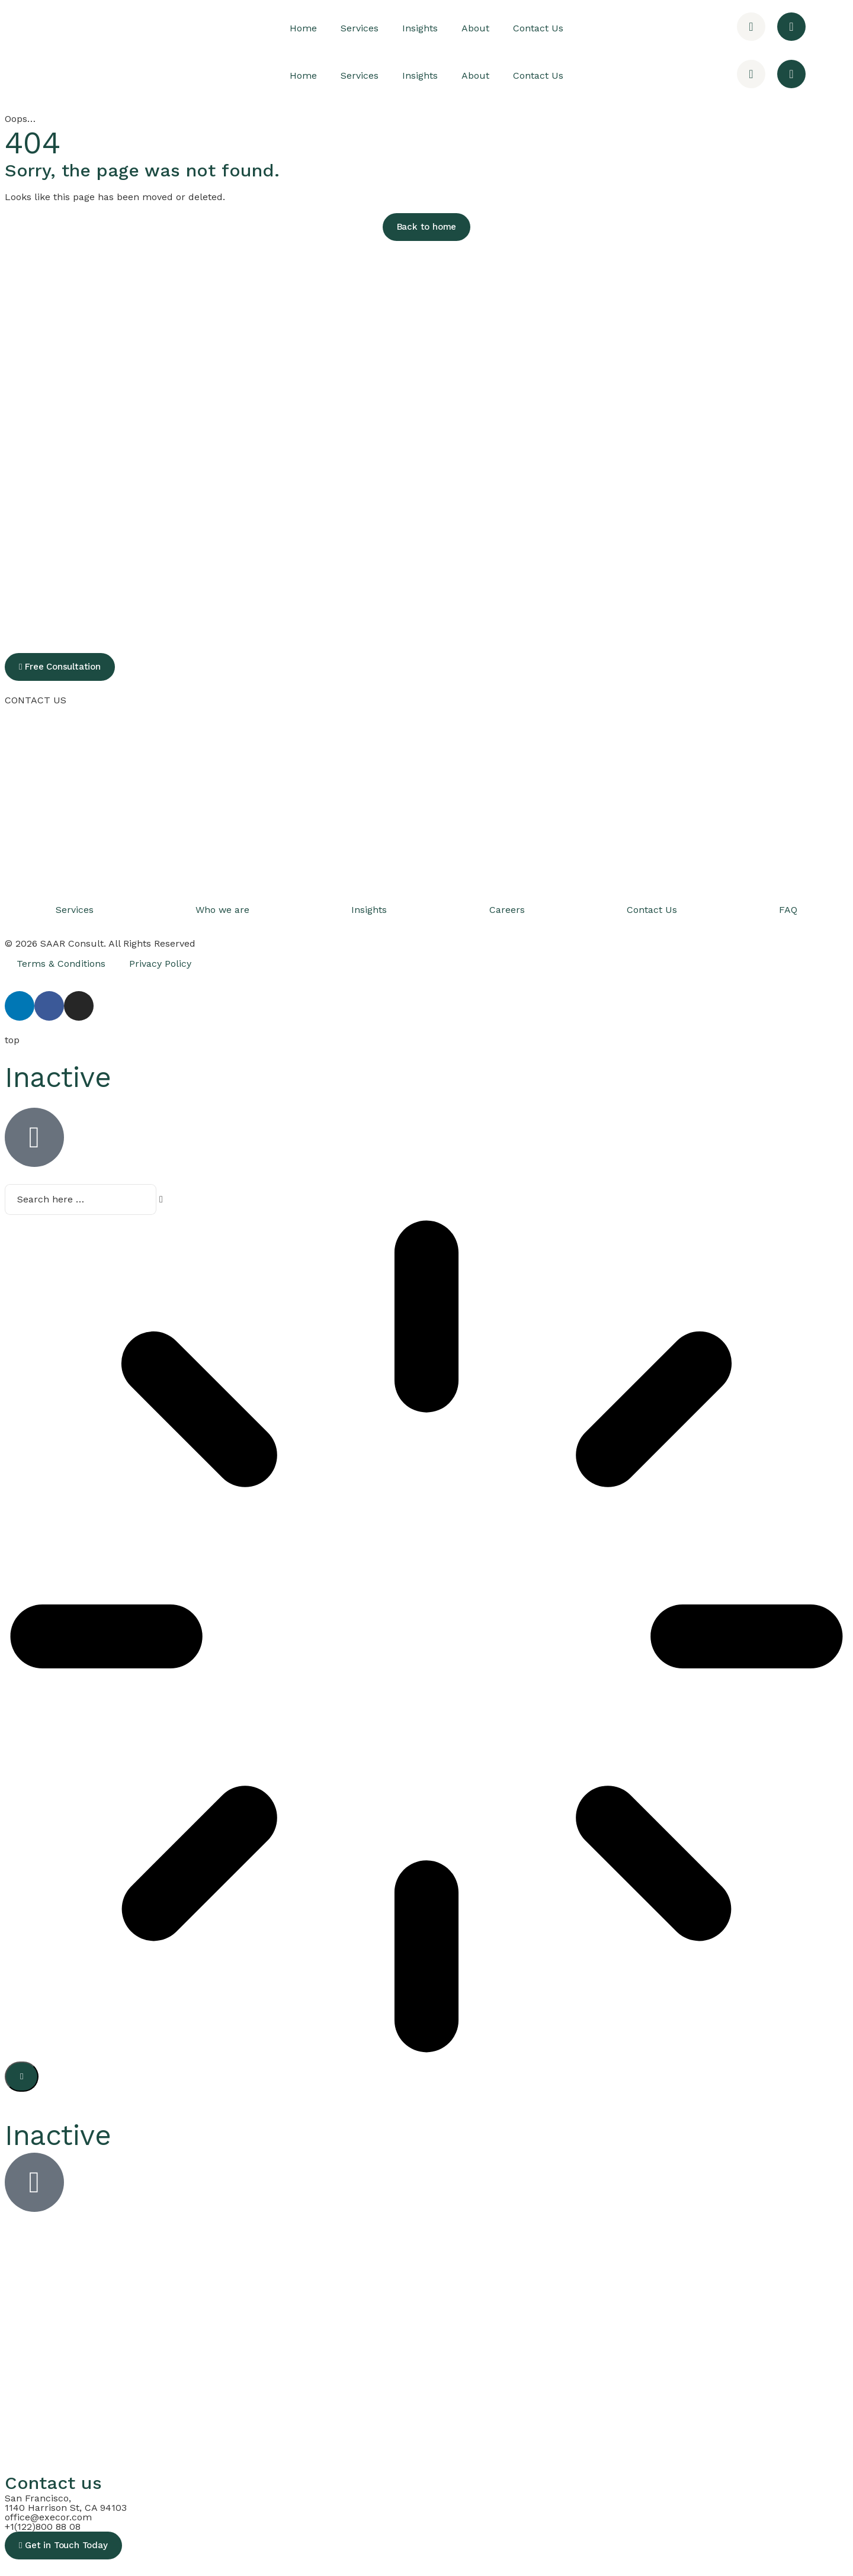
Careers (507, 909)
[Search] (22, 2075)
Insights (420, 28)
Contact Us (538, 28)
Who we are (222, 909)
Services (360, 28)
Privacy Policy (160, 963)
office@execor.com (48, 2515)
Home (303, 28)
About (475, 28)
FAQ (788, 909)
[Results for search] (426, 1636)
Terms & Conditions (61, 963)
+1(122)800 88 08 (43, 2524)
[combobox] (70, 1199)
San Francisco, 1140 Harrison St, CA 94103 (66, 2501)
